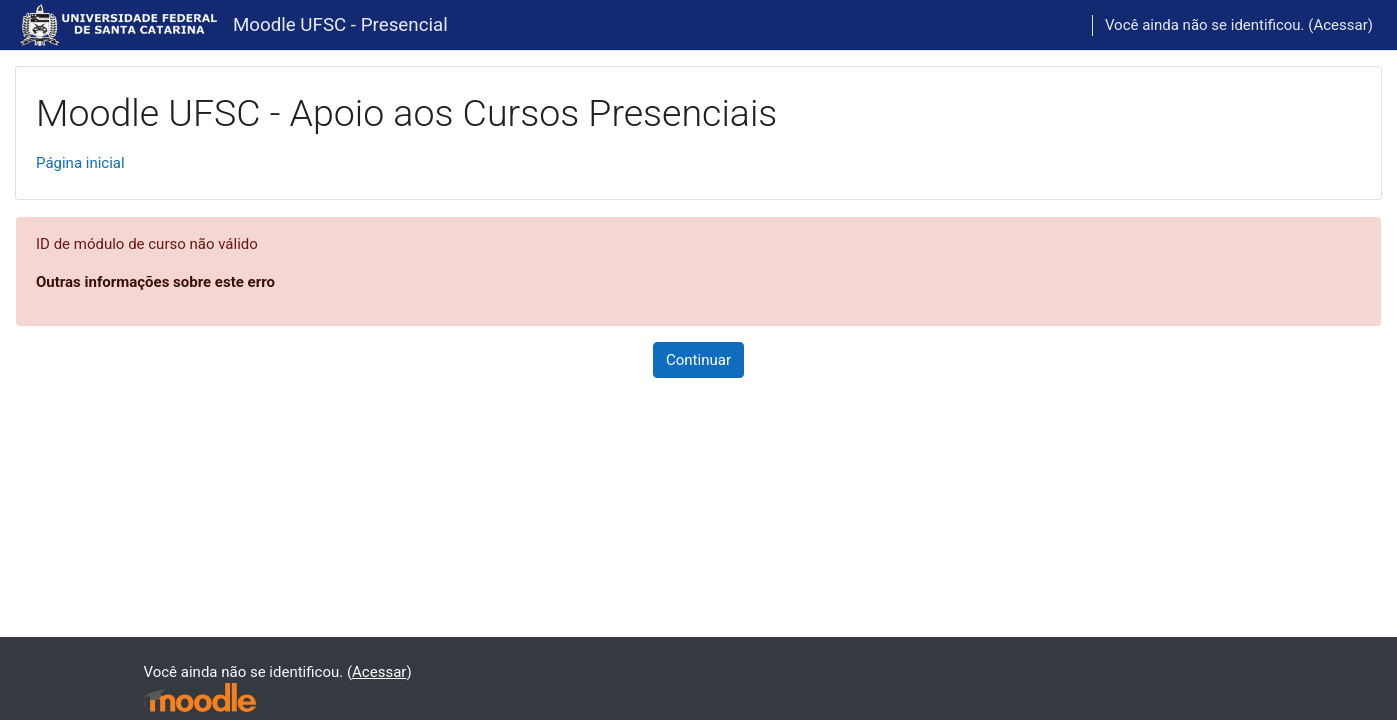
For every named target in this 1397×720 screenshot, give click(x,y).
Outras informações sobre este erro (155, 282)
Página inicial (80, 163)
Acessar (1340, 25)
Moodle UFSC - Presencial (340, 25)
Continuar (698, 360)
